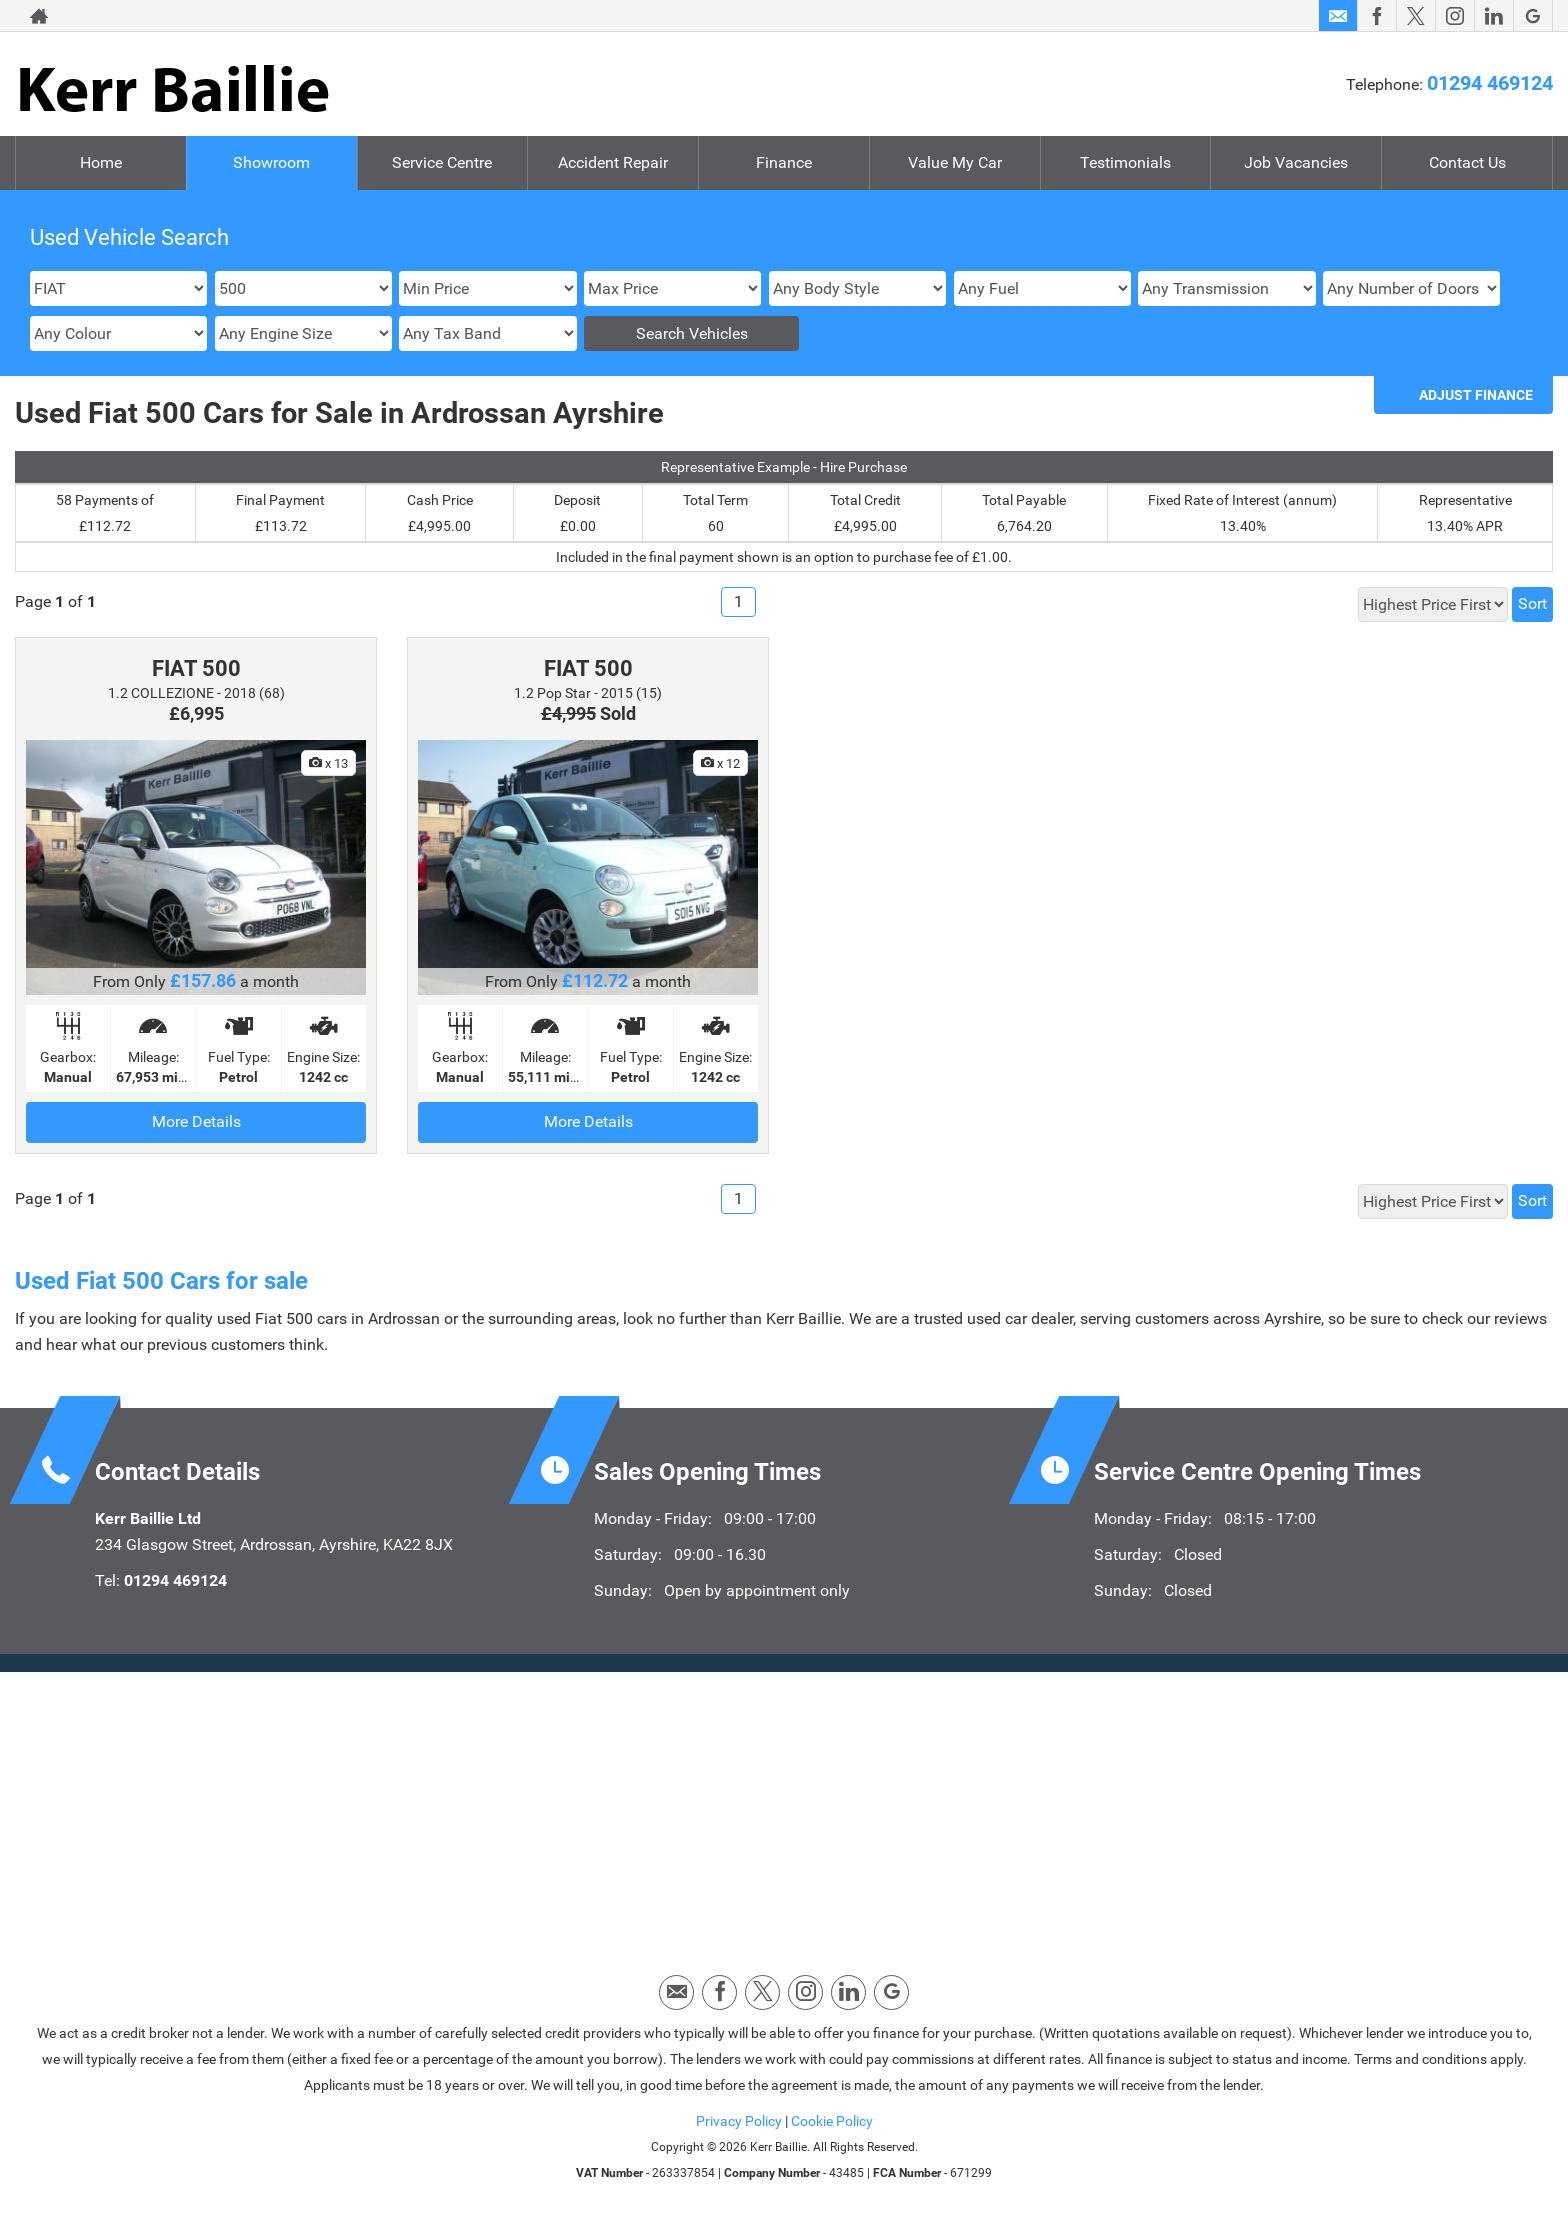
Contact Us (1467, 162)
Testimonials (1125, 162)
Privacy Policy (739, 2121)
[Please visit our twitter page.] (1415, 16)
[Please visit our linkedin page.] (1493, 16)
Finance (784, 162)
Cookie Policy (832, 2121)
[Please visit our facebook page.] (1376, 16)
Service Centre (442, 162)
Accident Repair (613, 162)
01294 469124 (1490, 83)
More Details (196, 1121)
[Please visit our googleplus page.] (1532, 16)
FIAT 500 (196, 668)
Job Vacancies (1296, 162)
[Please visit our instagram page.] (1454, 16)
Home (101, 162)
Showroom (271, 162)
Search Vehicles (692, 333)
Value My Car (955, 162)
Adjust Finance (1476, 395)
